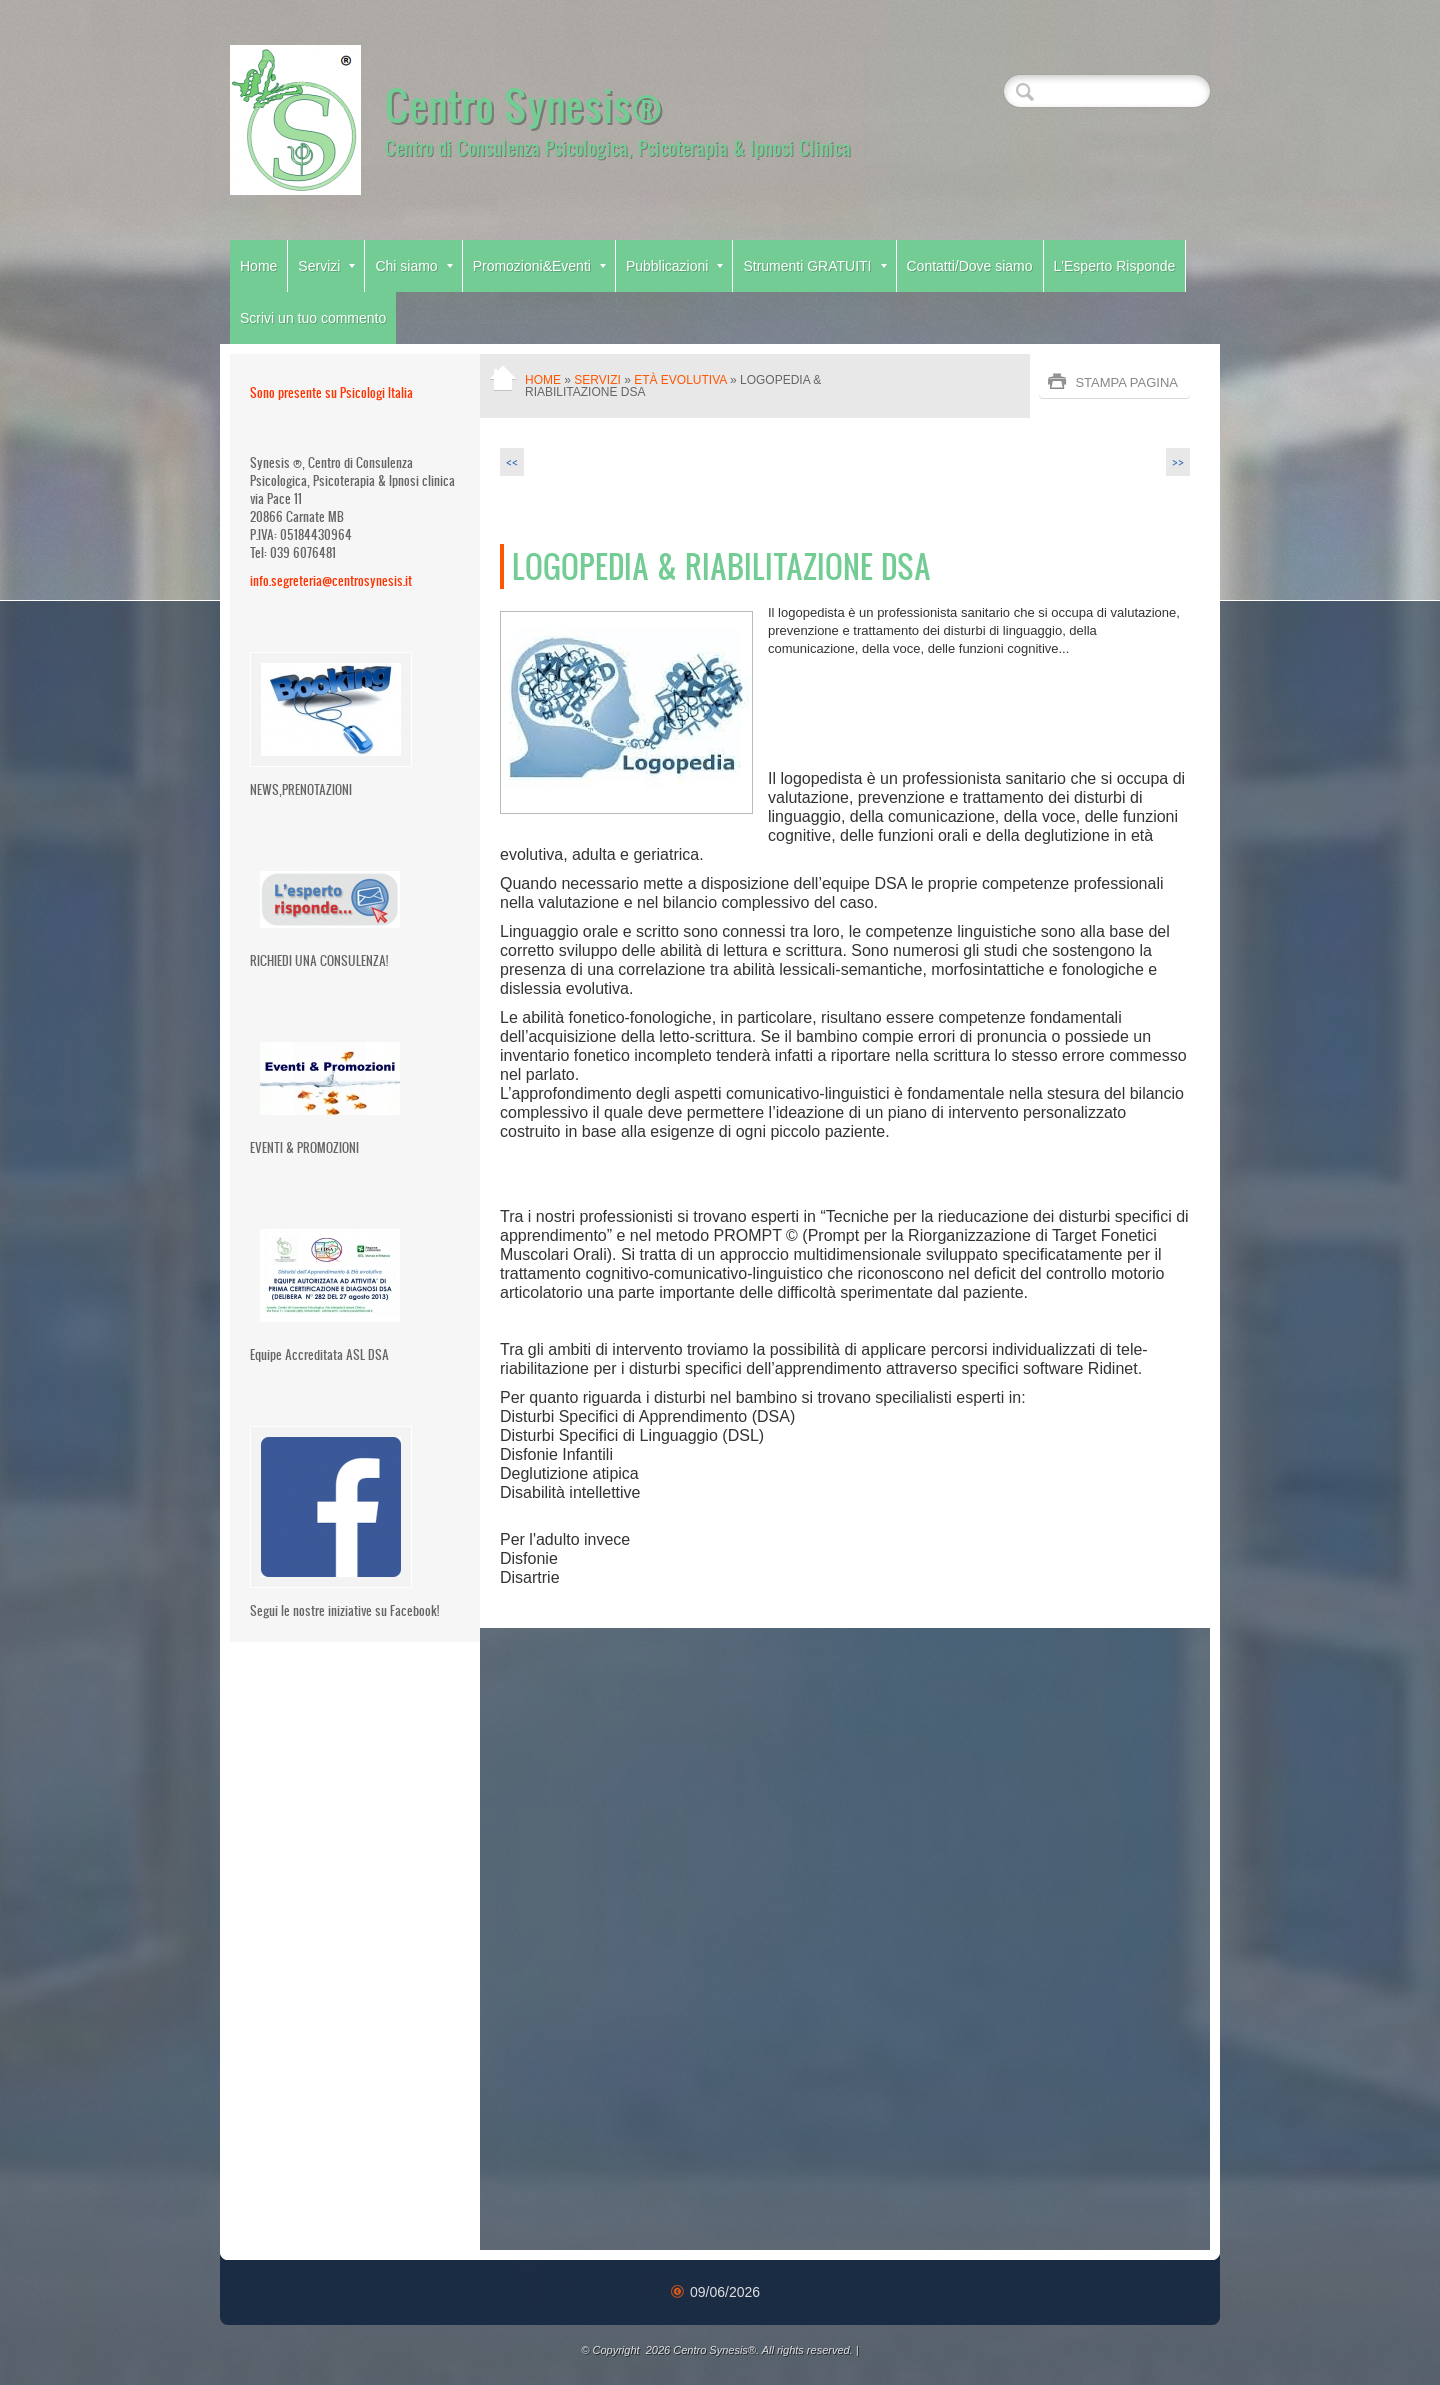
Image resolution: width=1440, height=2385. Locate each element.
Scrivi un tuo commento (313, 318)
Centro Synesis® (523, 104)
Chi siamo (413, 266)
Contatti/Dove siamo (970, 266)
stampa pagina (1126, 382)
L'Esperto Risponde (1115, 266)
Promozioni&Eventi (539, 266)
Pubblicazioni (675, 266)
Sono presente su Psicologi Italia (331, 392)
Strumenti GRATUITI (814, 266)
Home (258, 266)
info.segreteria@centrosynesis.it (331, 580)
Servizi (326, 266)
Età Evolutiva (680, 380)
